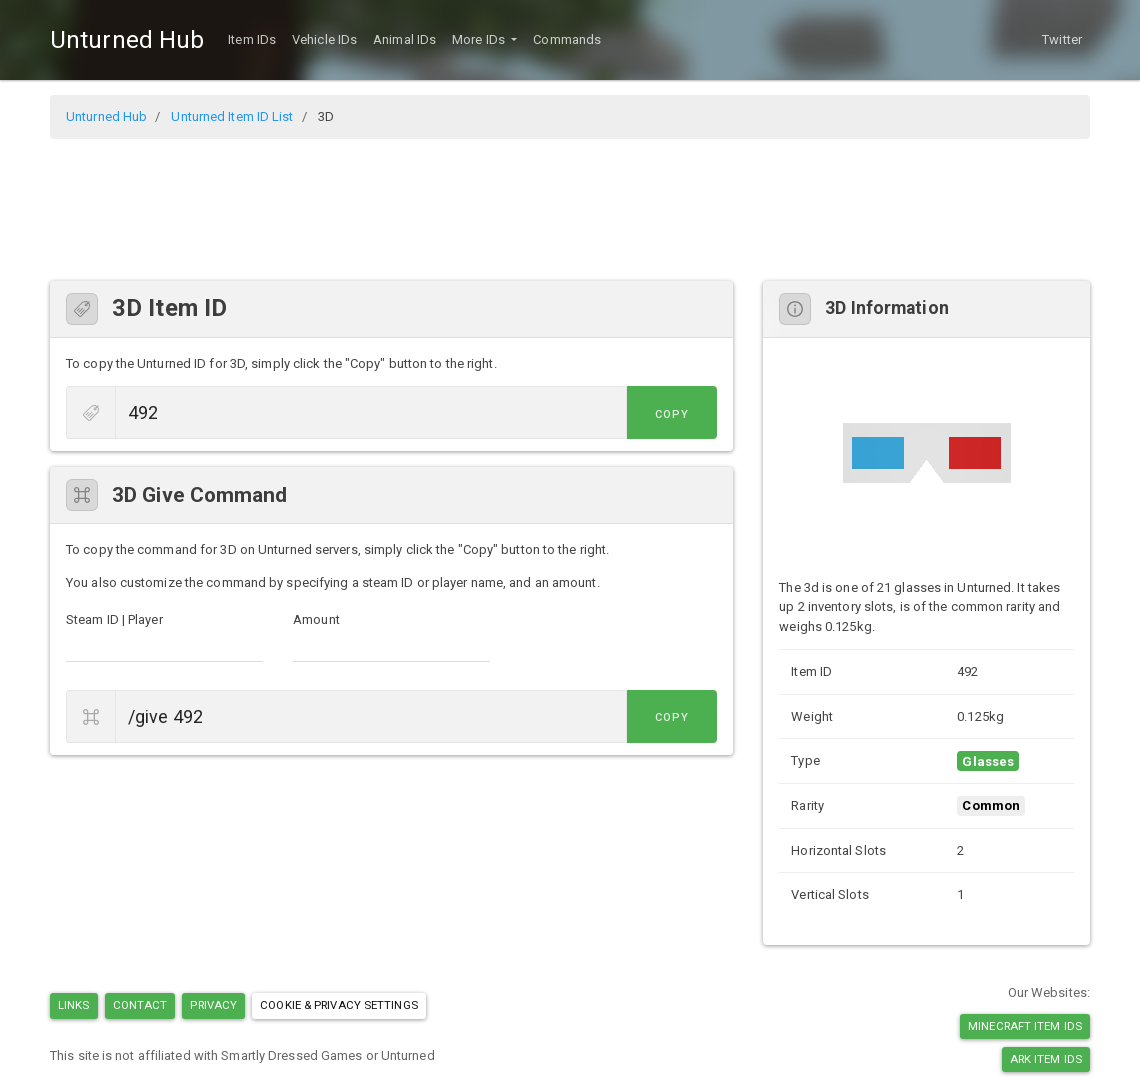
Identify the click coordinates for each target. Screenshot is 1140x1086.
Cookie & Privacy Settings (339, 1005)
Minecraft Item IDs (1025, 1026)
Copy (672, 414)
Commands (567, 39)
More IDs (480, 39)
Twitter (1062, 39)
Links (74, 1005)
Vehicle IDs (324, 39)
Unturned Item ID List (232, 116)
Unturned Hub (127, 40)
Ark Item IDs (1046, 1059)
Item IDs (252, 39)
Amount (316, 619)
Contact (140, 1005)
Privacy (213, 1005)
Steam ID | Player (114, 619)
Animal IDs (404, 39)
